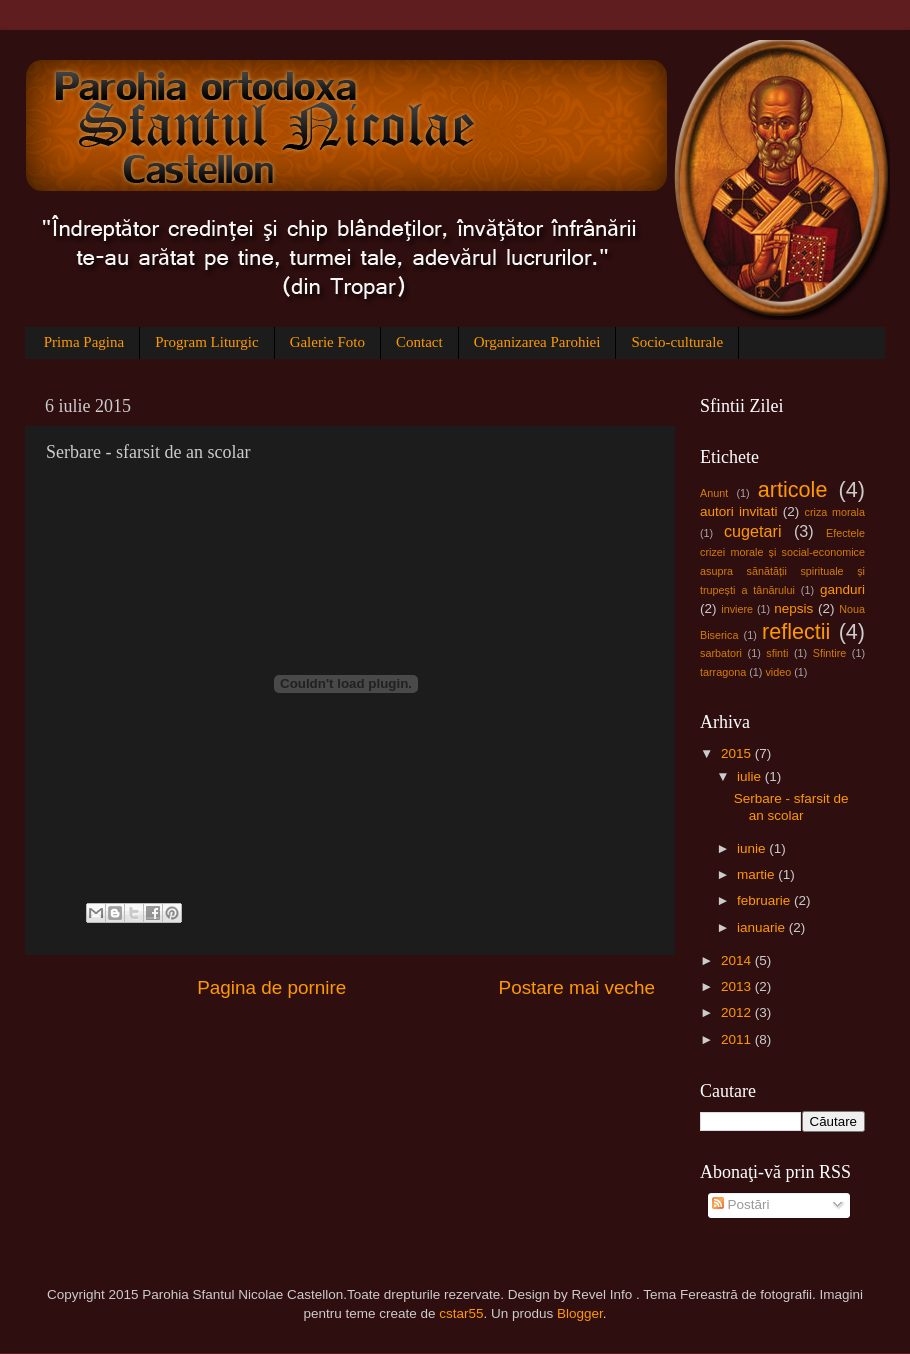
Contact (419, 342)
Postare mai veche (577, 987)
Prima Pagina (84, 342)
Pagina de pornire (271, 987)
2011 (738, 1039)
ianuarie (763, 927)
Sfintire (830, 653)
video (778, 672)
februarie (765, 900)
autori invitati (738, 511)
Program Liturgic (206, 342)
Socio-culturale (677, 342)
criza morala (835, 512)
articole (793, 489)
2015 (738, 753)
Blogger (580, 1313)
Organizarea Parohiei (537, 342)
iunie (753, 848)
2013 (738, 986)
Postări (741, 1204)
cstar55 (461, 1313)
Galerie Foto (327, 342)
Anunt (714, 493)
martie (757, 874)
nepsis (793, 608)
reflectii (796, 631)
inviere (737, 609)
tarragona (723, 672)
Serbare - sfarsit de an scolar (791, 806)
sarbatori (721, 653)
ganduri (842, 589)
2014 (738, 960)
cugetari (753, 531)
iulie (751, 776)
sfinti (777, 653)
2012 (738, 1012)
